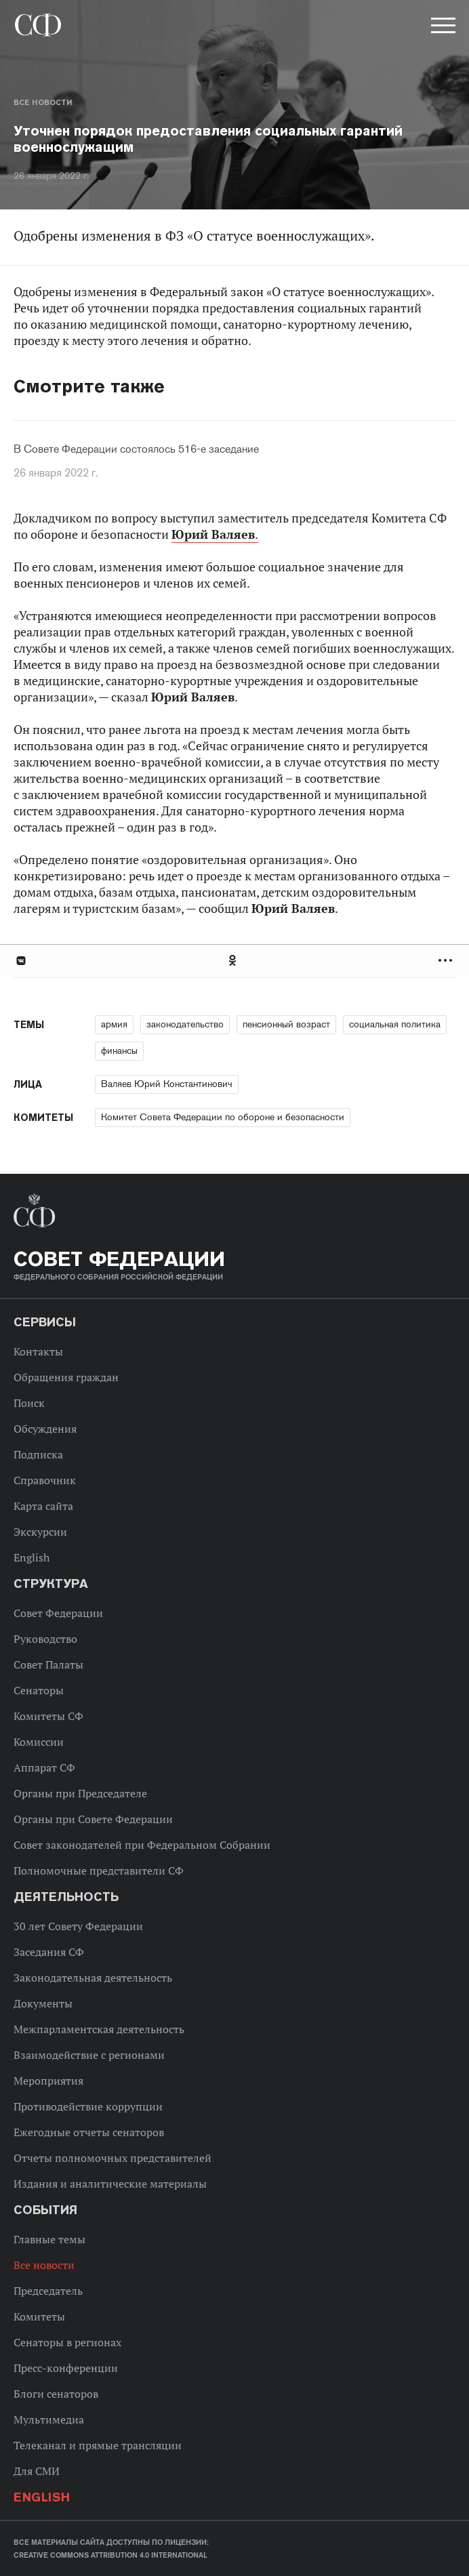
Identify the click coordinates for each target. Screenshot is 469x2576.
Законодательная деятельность (93, 1977)
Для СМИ (37, 2471)
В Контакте (20, 960)
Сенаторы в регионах (67, 2342)
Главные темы (49, 2239)
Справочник (45, 1480)
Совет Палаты (48, 1664)
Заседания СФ (49, 1952)
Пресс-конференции (66, 2368)
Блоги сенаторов (56, 2393)
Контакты (38, 1351)
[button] (441, 28)
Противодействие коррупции (88, 2106)
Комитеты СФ (48, 1716)
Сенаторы (39, 1690)
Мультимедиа (49, 2419)
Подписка (38, 1454)
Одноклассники (233, 960)
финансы (119, 1050)
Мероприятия (48, 2080)
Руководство (45, 1638)
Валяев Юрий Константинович (166, 1084)
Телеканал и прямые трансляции (98, 2445)
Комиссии (39, 1742)
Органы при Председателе (80, 1793)
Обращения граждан (66, 1377)
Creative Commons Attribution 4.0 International (110, 2555)
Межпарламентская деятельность (99, 2029)
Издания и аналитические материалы (110, 2183)
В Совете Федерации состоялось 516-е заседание (136, 449)
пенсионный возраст (286, 1024)
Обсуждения (45, 1428)
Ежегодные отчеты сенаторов (89, 2132)
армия (114, 1024)
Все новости (43, 102)
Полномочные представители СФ (99, 1870)
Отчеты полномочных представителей (112, 2158)
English (31, 1557)
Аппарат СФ (44, 1767)
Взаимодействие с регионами (89, 2055)
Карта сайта (43, 1506)
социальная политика (395, 1024)
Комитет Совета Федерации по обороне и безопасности (222, 1117)
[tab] (234, 960)
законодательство (185, 1024)
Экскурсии (40, 1531)
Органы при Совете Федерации (93, 1819)
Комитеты (39, 2316)
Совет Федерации (58, 1613)
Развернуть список (447, 960)
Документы (43, 2003)
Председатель (48, 2290)
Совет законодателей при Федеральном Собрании (142, 1845)
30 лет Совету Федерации (78, 1926)
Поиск (29, 1403)
